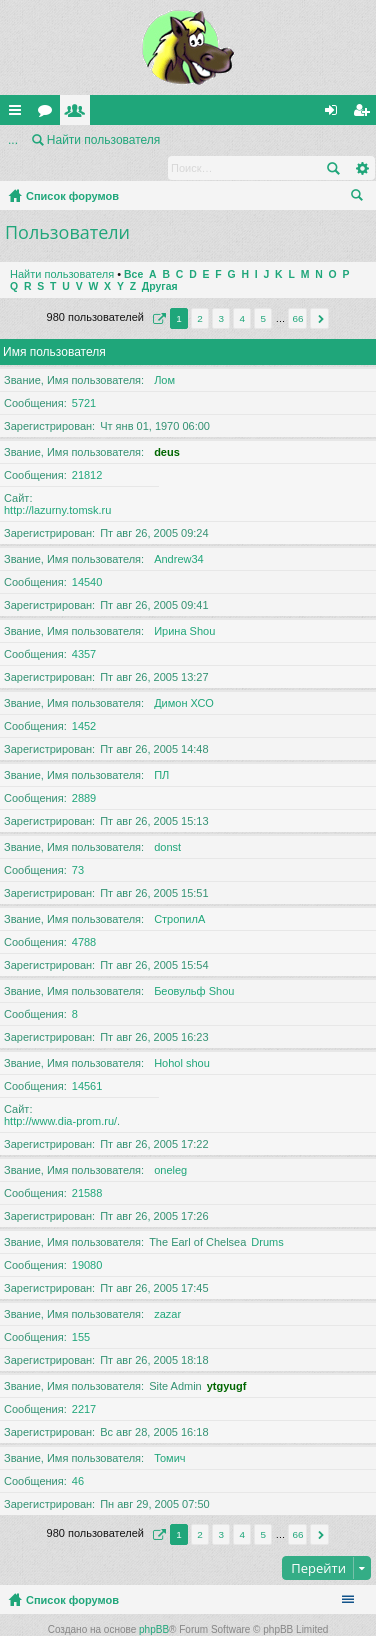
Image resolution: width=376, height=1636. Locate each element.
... (13, 140)
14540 (87, 556)
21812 (87, 449)
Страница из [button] (157, 292)
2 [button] (200, 292)
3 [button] (221, 292)
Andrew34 (179, 533)
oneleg (170, 1144)
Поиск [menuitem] (361, 172)
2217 (84, 1383)
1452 (84, 700)
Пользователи (79, 114)
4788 (84, 916)
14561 (87, 1060)
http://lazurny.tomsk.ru (57, 484)
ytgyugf (227, 1360)
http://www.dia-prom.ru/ (60, 1095)
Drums (267, 1216)
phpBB (154, 1603)
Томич (169, 1432)
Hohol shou (182, 1037)
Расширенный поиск (361, 140)
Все (133, 248)
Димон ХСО (184, 677)
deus (167, 426)
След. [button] (319, 292)
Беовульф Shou (194, 965)
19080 (87, 1239)
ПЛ (161, 749)
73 (78, 844)
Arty (207, 1614)
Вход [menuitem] (335, 114)
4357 (84, 628)
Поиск (333, 140)
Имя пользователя (54, 326)
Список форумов (72, 170)
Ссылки (19, 114)
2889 (84, 772)
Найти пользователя (62, 248)
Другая (160, 260)
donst (167, 821)
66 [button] (297, 292)
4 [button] (242, 292)
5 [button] (264, 292)
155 (81, 1311)
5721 (84, 377)
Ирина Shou (184, 605)
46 (78, 1455)
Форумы (49, 114)
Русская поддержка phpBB (187, 1625)
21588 (87, 1167)
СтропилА (179, 893)
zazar (167, 1288)
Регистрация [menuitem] (365, 114)
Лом (164, 354)
